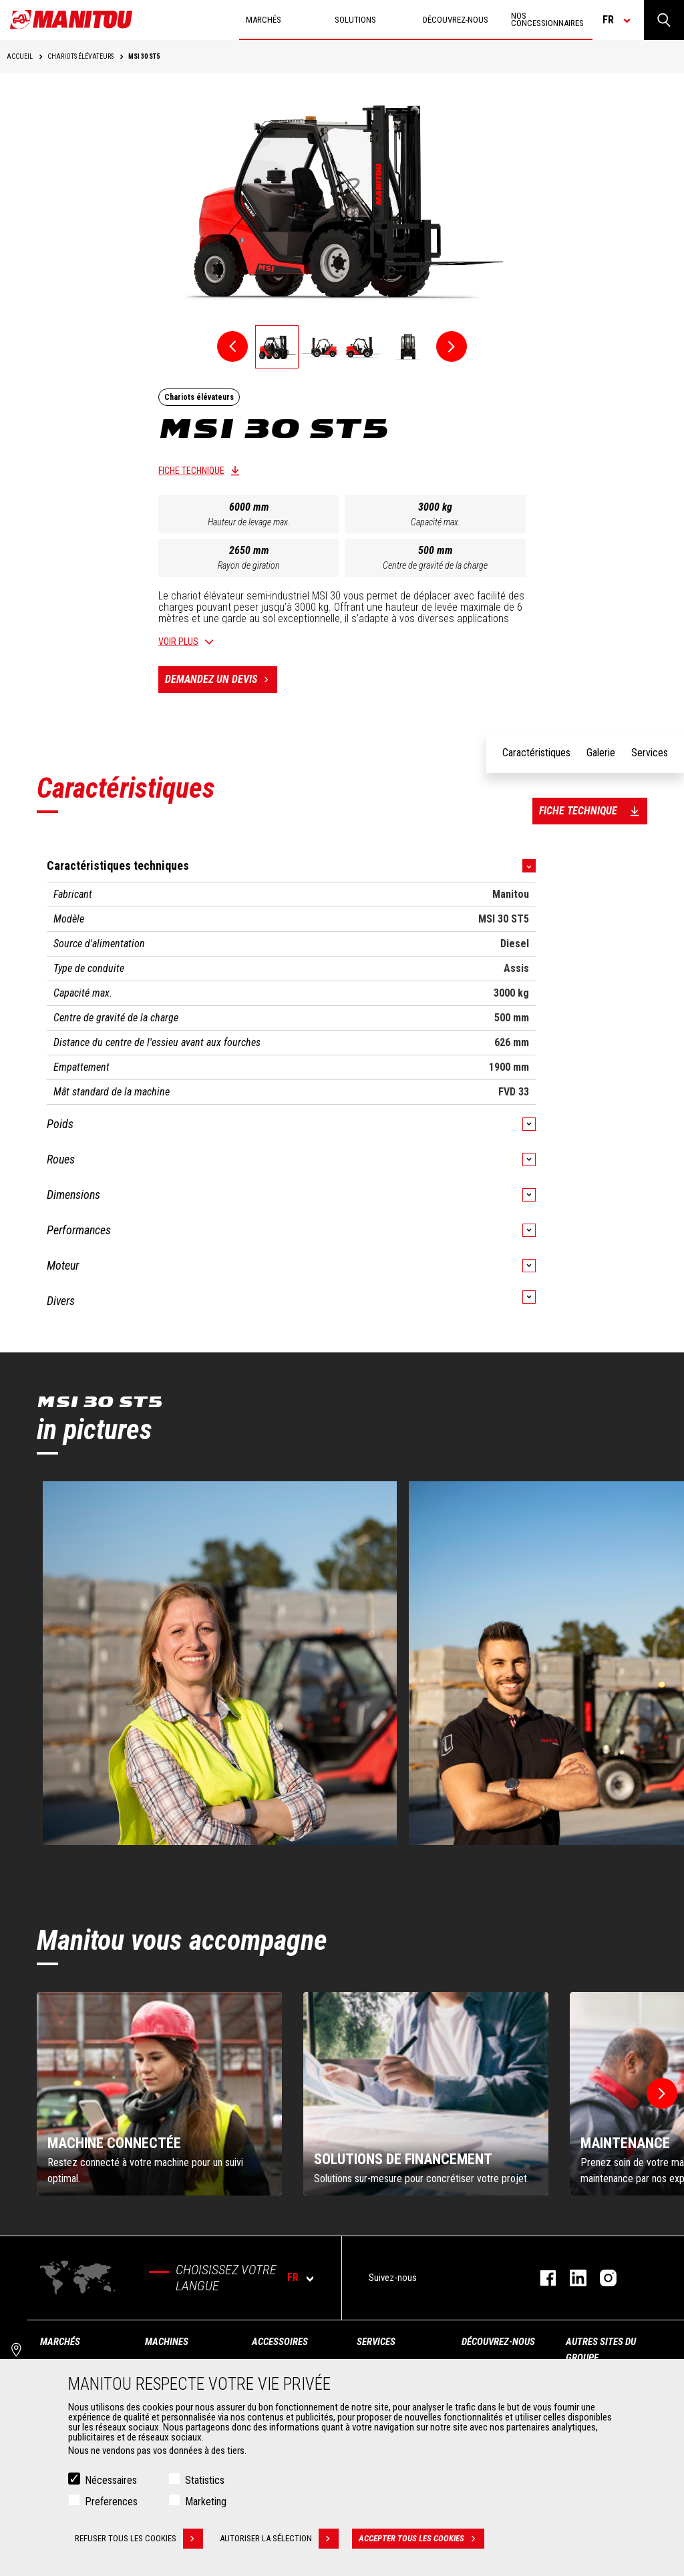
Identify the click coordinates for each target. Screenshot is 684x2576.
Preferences (111, 2501)
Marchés (60, 2342)
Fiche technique (191, 470)
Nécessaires (111, 2480)
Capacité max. (435, 522)
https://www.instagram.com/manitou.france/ (601, 2278)
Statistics (204, 2480)
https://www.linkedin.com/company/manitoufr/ (571, 2278)
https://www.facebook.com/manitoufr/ (541, 2278)
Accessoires (280, 2342)
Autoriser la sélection (279, 2539)
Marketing (205, 2501)
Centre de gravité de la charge (435, 565)
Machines (166, 2342)
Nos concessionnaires (547, 19)
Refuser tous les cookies (139, 2539)
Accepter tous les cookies (421, 2539)
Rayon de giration (249, 565)
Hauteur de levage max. (249, 522)
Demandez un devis (221, 679)
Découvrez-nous (498, 2342)
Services (376, 2342)
